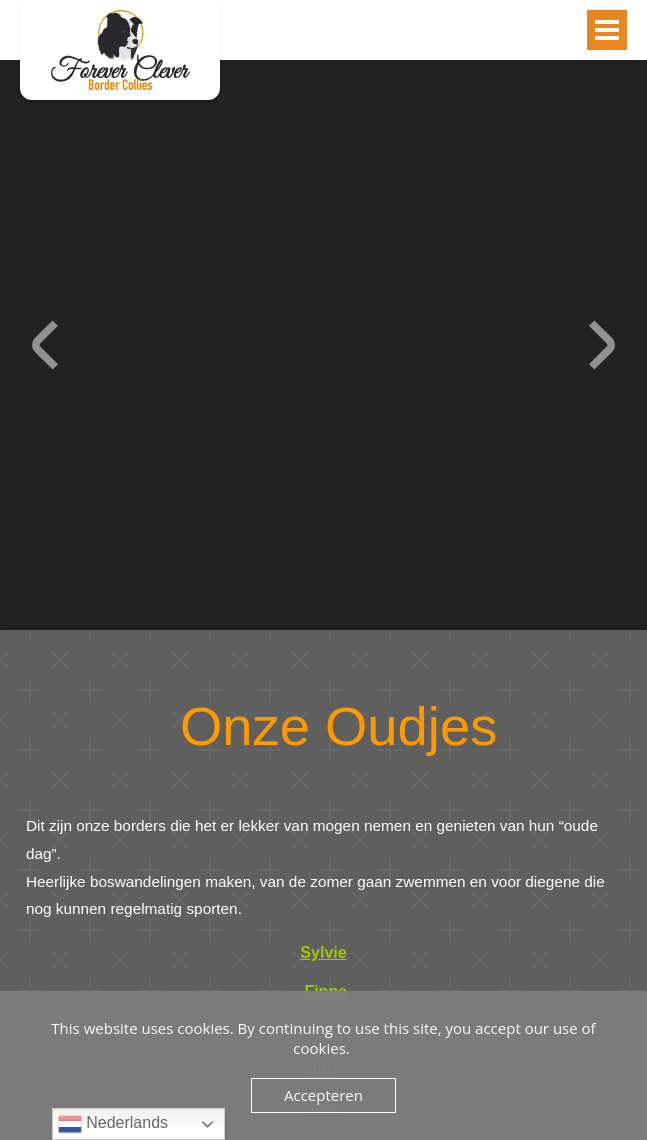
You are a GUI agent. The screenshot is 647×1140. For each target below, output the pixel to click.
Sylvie (323, 952)
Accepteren (323, 1095)
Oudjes (120, 50)
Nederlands (113, 1124)
